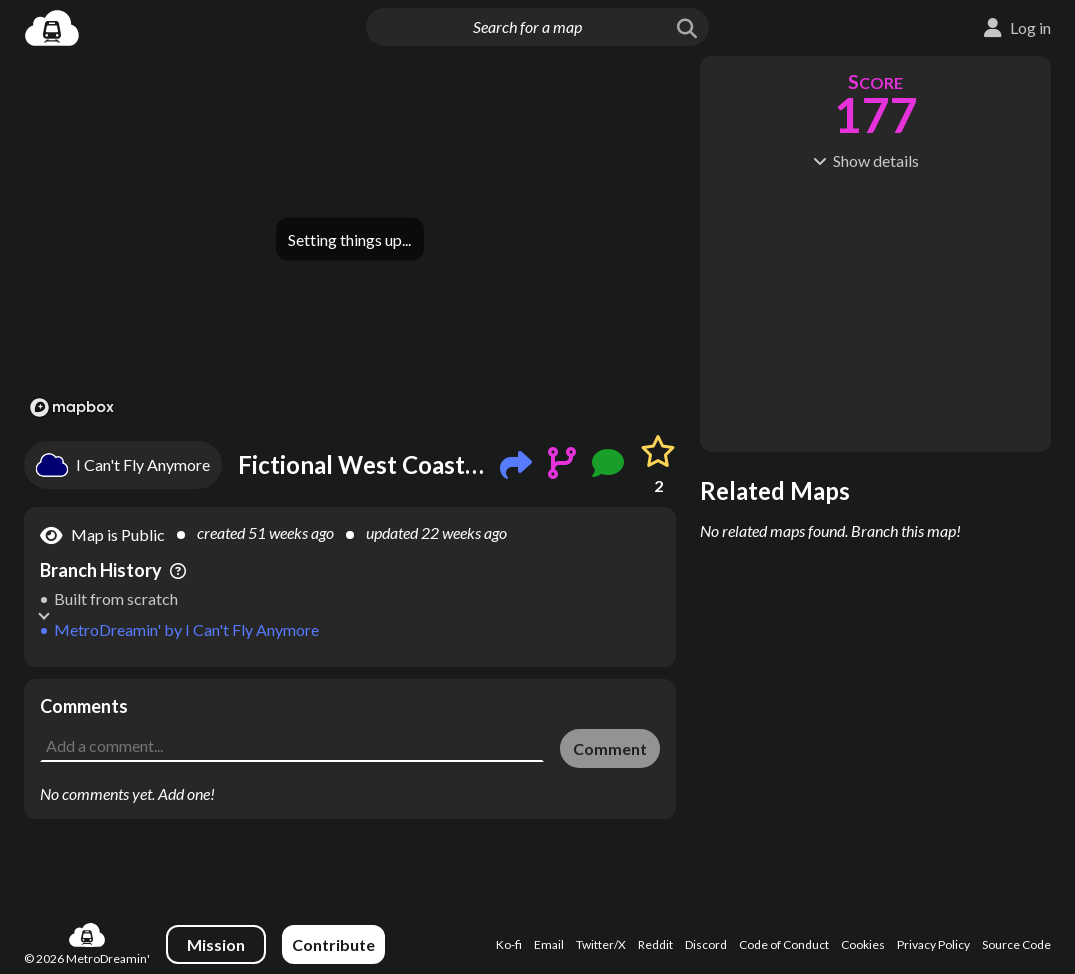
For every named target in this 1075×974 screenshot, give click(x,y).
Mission (216, 944)
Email (549, 944)
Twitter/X (601, 944)
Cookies (863, 944)
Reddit (655, 944)
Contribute (333, 944)
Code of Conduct (784, 944)
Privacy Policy (933, 944)
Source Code (1016, 944)
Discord (706, 944)
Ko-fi (509, 944)
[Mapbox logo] (72, 407)
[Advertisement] (350, 709)
